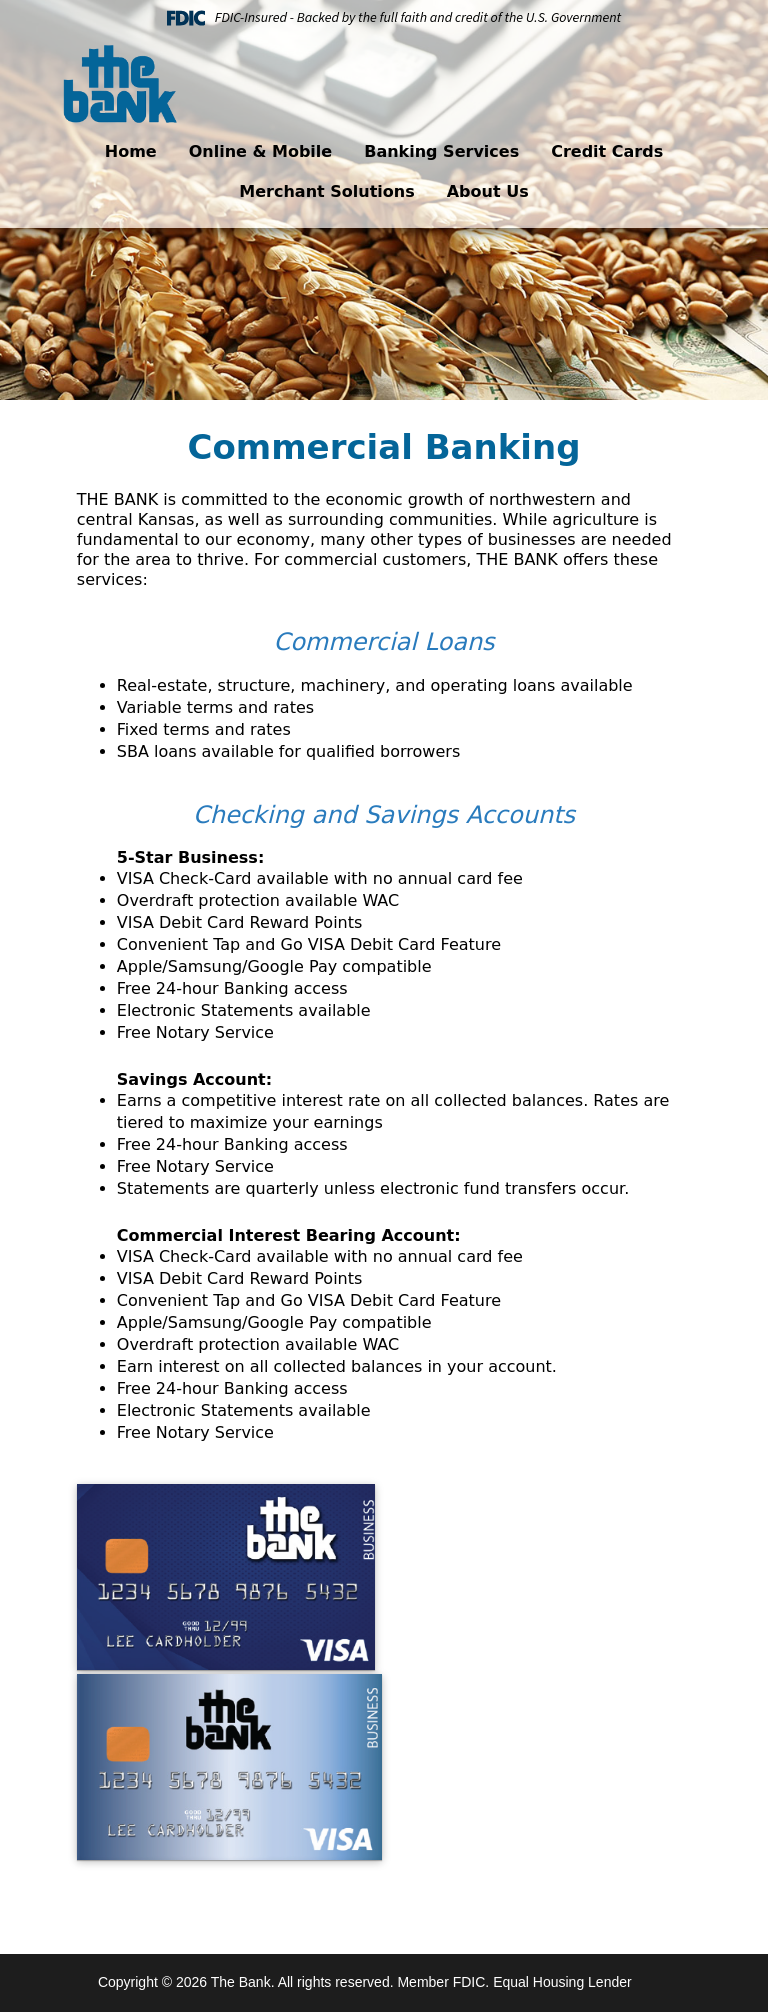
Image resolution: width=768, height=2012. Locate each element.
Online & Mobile (260, 151)
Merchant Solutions (326, 191)
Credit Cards (607, 151)
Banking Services (441, 151)
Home (131, 151)
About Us (488, 191)
